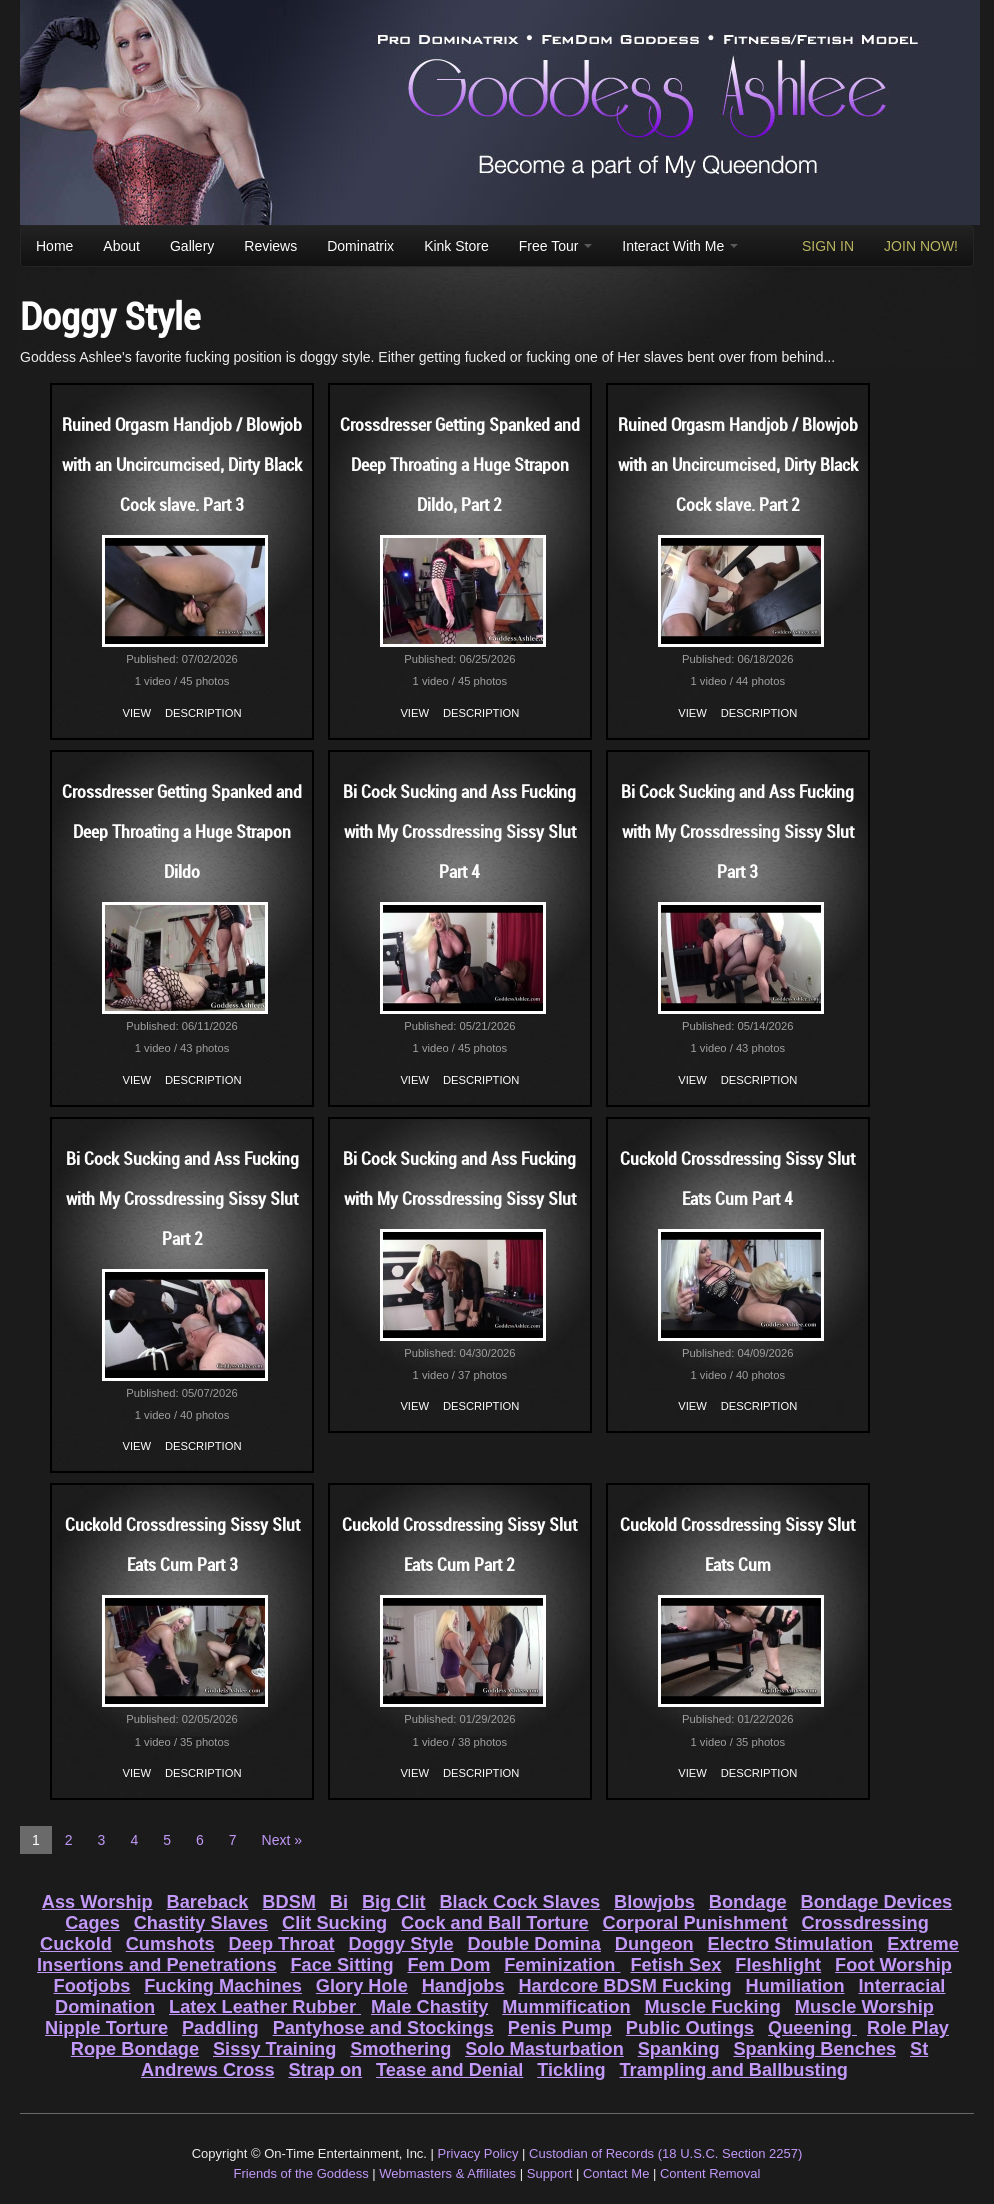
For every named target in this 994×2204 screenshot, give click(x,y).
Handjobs (463, 1986)
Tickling (571, 2070)
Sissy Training (274, 2049)
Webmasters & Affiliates (447, 2173)
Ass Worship (97, 1902)
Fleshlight (778, 1965)
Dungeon (654, 1944)
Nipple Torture (106, 2028)
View (137, 713)
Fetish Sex (675, 1965)
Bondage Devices (877, 1902)
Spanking (679, 2049)
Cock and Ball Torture (495, 1923)
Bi (339, 1902)
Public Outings (690, 2028)
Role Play (908, 2028)
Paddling (220, 2028)
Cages (92, 1923)
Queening (812, 2028)
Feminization (562, 1965)
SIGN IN (828, 246)
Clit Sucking (334, 1923)
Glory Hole (362, 1986)
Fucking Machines (223, 1986)
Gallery (192, 246)
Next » (282, 1840)
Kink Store (456, 246)
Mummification (566, 2007)
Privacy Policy (478, 2153)
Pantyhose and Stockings (383, 2028)
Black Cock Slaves (519, 1902)
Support (550, 2173)
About (121, 246)
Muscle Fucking (712, 2007)
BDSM (289, 1902)
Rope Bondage (135, 2049)
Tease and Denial (449, 2070)
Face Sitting (341, 1965)
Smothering (400, 2049)
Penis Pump (560, 2028)
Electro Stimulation (791, 1944)
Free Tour (556, 246)
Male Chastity (429, 2007)
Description (203, 713)
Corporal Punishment (695, 1923)
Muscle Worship (864, 2007)
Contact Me (616, 2173)
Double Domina (534, 1944)
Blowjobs (654, 1902)
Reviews (270, 246)
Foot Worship (893, 1965)
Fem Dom (448, 1965)
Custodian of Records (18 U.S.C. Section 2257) (665, 2153)
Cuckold (76, 1944)
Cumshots (170, 1944)
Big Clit (394, 1902)
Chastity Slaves (201, 1923)
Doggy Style (401, 1944)
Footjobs (92, 1986)
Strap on (325, 2070)
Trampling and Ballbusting (734, 2070)
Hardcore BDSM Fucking (624, 1986)
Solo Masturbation (544, 2049)
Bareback (208, 1902)
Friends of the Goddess (301, 2173)
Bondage (748, 1902)
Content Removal (710, 2173)
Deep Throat (282, 1944)
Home (54, 246)
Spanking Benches (814, 2049)
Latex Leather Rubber (265, 2007)
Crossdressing (864, 1923)
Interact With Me (680, 246)
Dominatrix (360, 246)
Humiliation (795, 1986)
